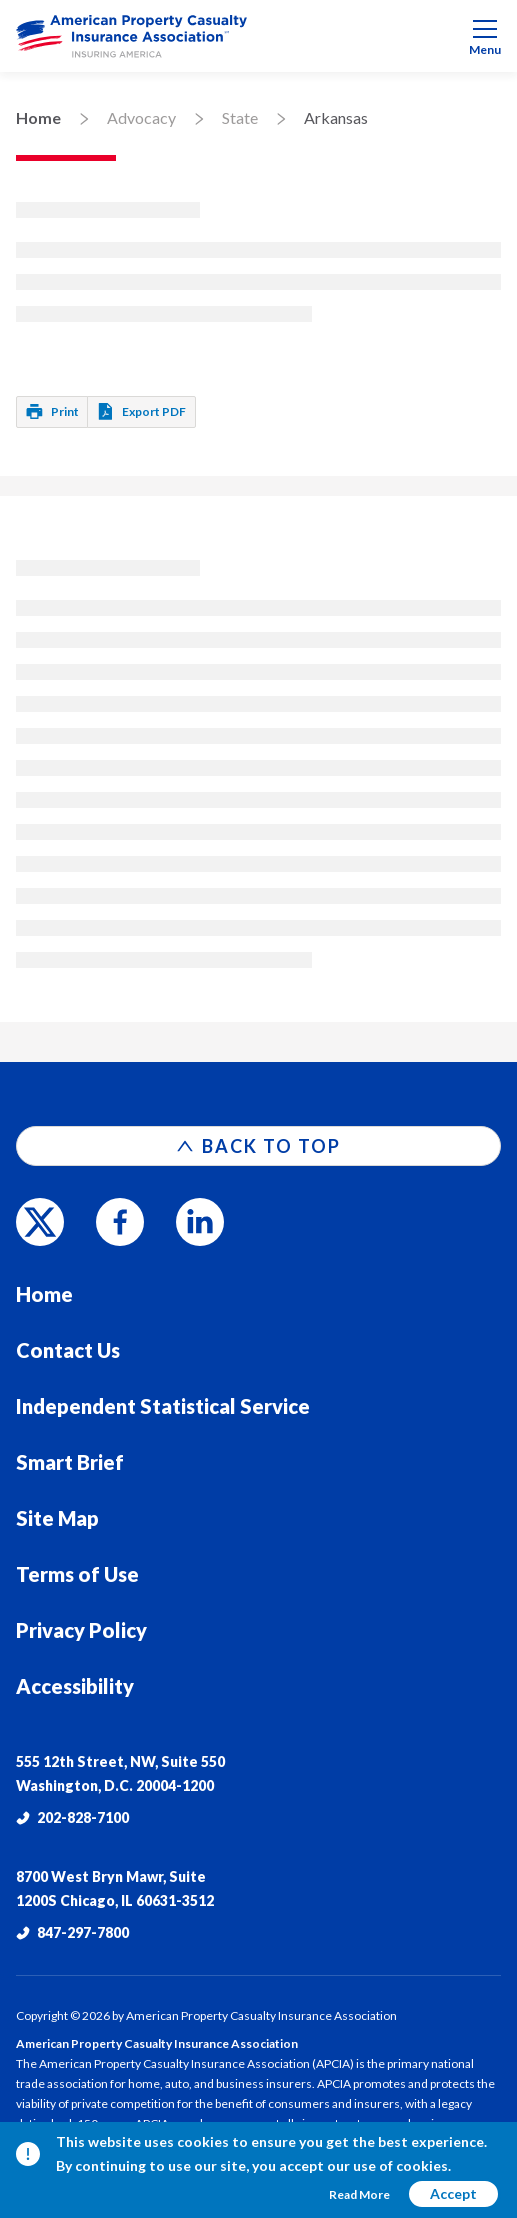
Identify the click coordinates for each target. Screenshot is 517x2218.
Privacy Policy (81, 1630)
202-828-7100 (72, 1817)
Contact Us (68, 1350)
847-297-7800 (72, 1932)
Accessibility (75, 1686)
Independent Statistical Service (163, 1406)
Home (38, 117)
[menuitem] (258, 36)
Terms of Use (77, 1574)
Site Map (57, 1518)
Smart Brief (70, 1462)
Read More (359, 2194)
